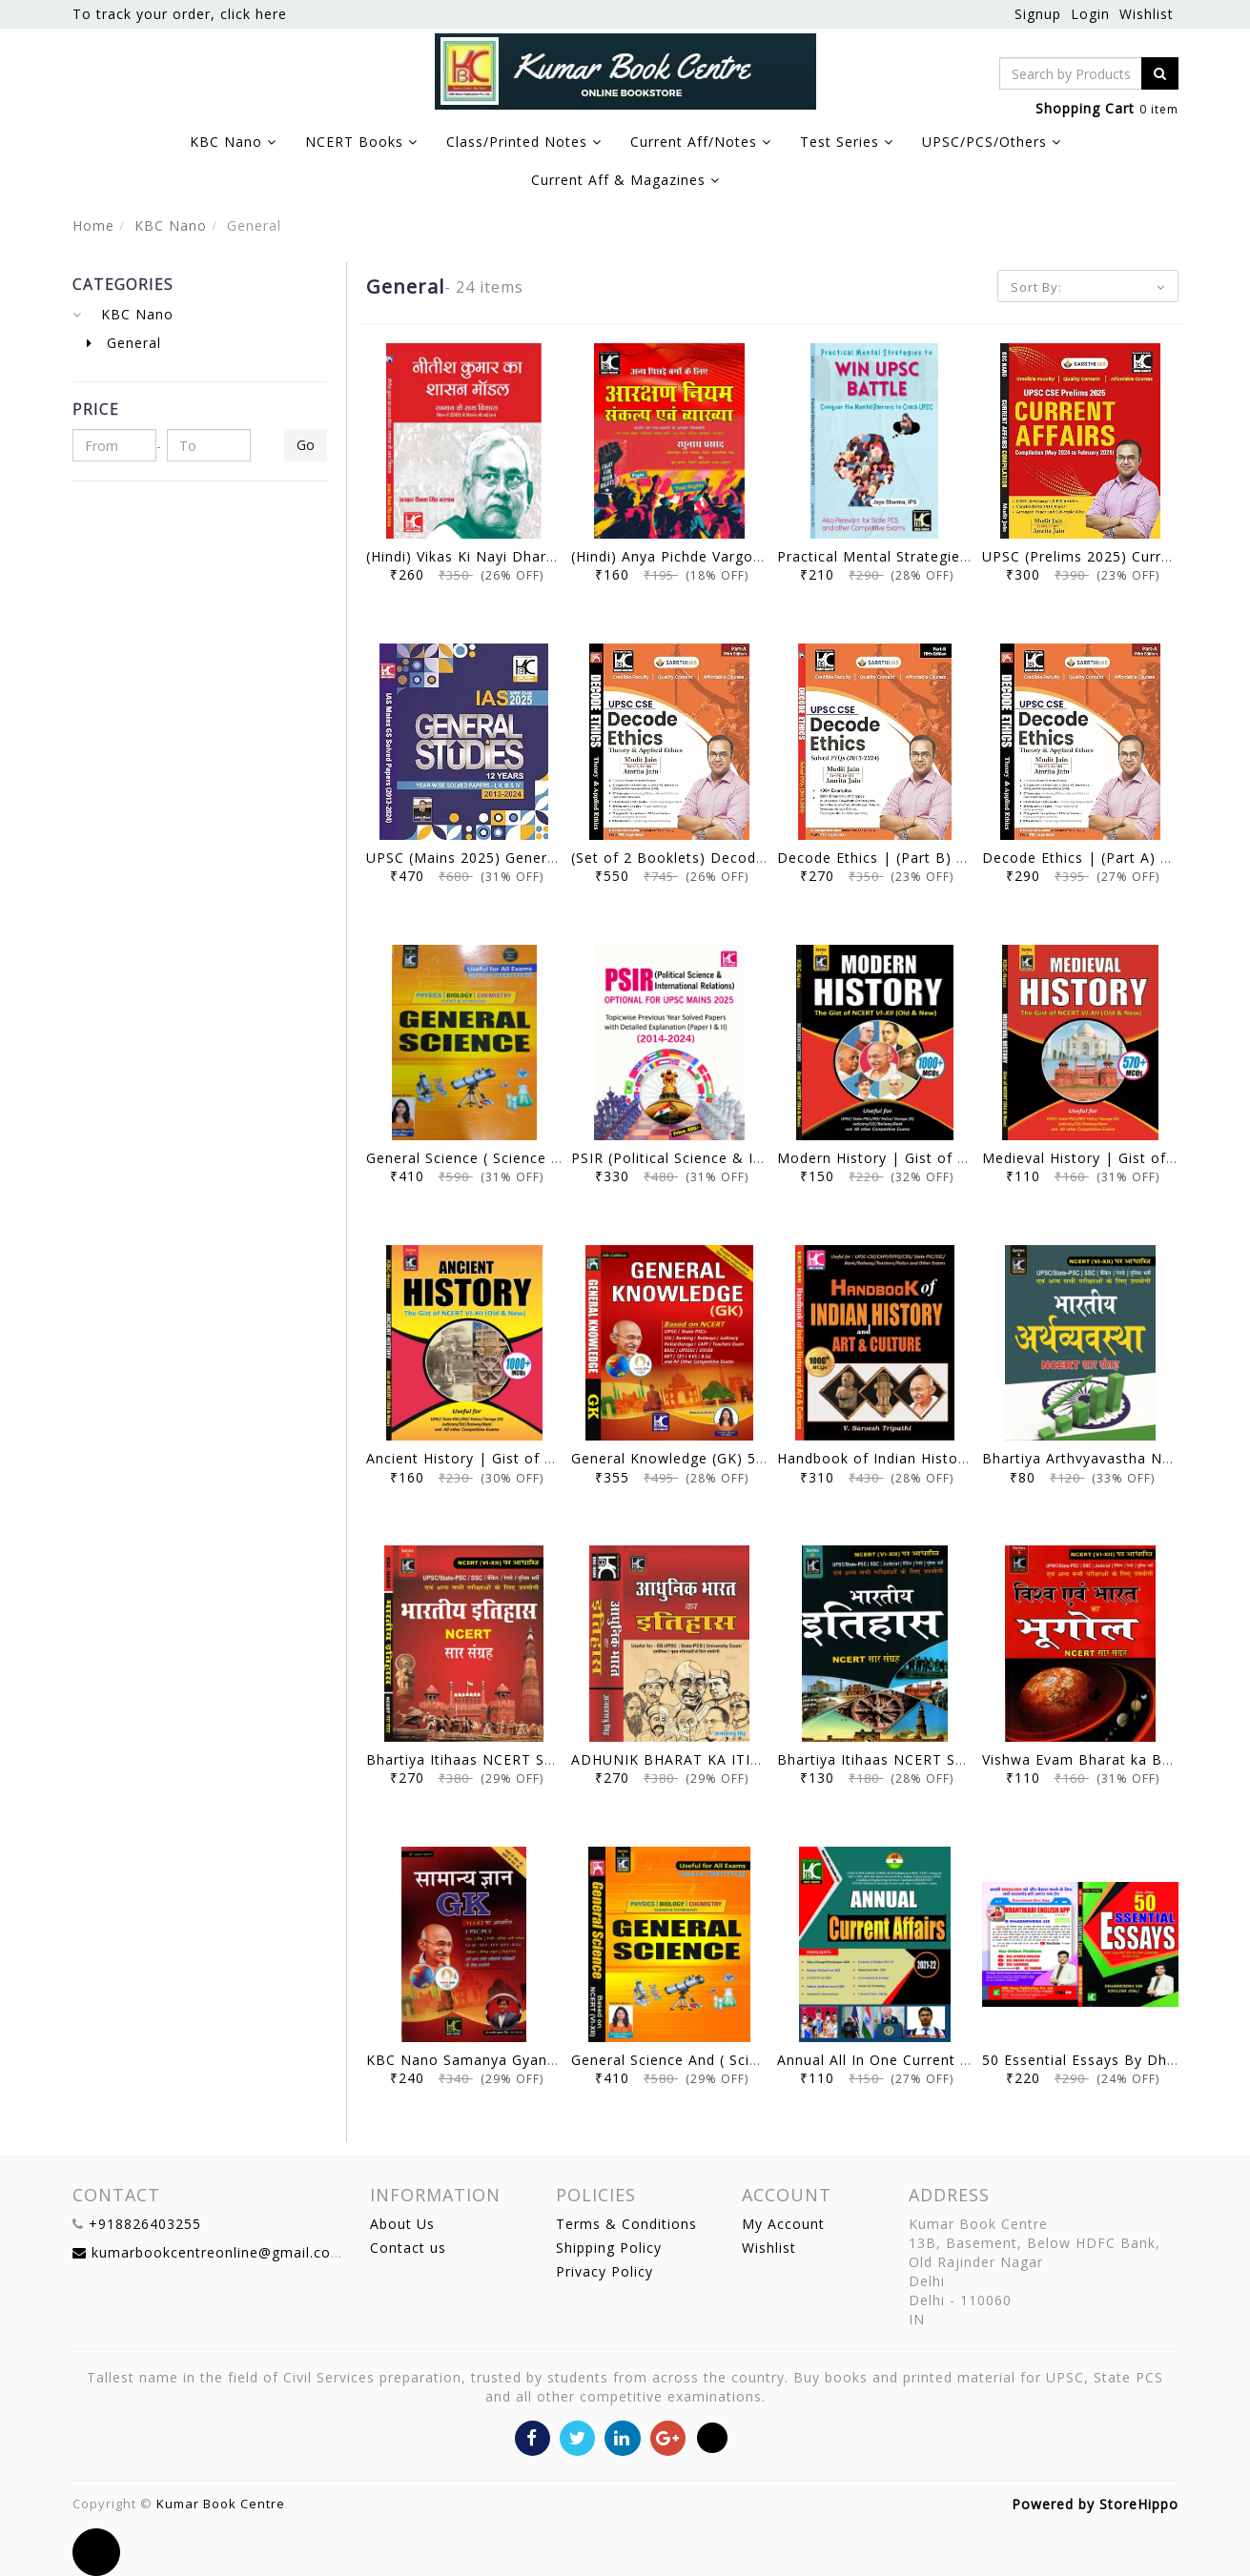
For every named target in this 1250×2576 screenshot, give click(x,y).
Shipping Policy (609, 2248)
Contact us (408, 2248)
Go (306, 445)
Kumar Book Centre (220, 2503)
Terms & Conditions (626, 2224)
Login (1090, 14)
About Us (402, 2224)
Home (93, 225)
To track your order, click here (179, 14)
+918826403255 (145, 2224)
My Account (783, 2224)
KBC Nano (170, 225)
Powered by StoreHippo (1095, 2504)
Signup (1037, 14)
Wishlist (1146, 14)
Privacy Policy (604, 2271)
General (124, 343)
